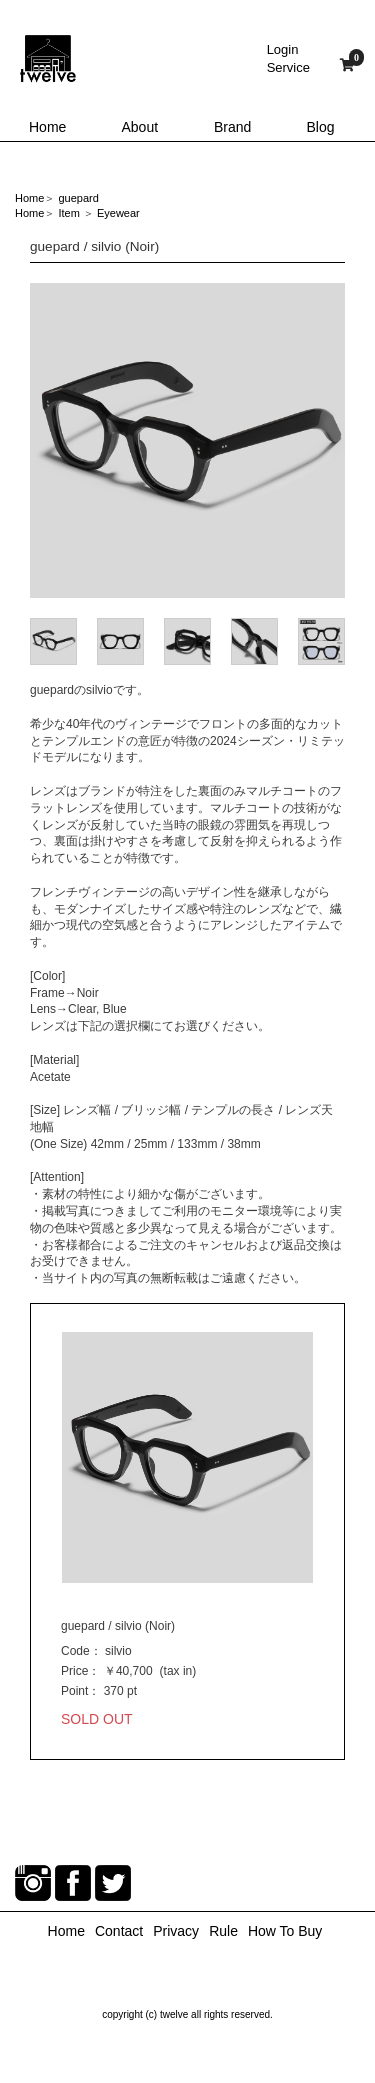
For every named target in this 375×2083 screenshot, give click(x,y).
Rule (223, 1931)
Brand (232, 127)
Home (47, 127)
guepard (78, 198)
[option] (187, 440)
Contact (119, 1931)
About (140, 127)
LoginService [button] (288, 58)
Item (68, 213)
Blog (321, 127)
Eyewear (118, 213)
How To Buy (285, 1931)
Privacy (176, 1931)
